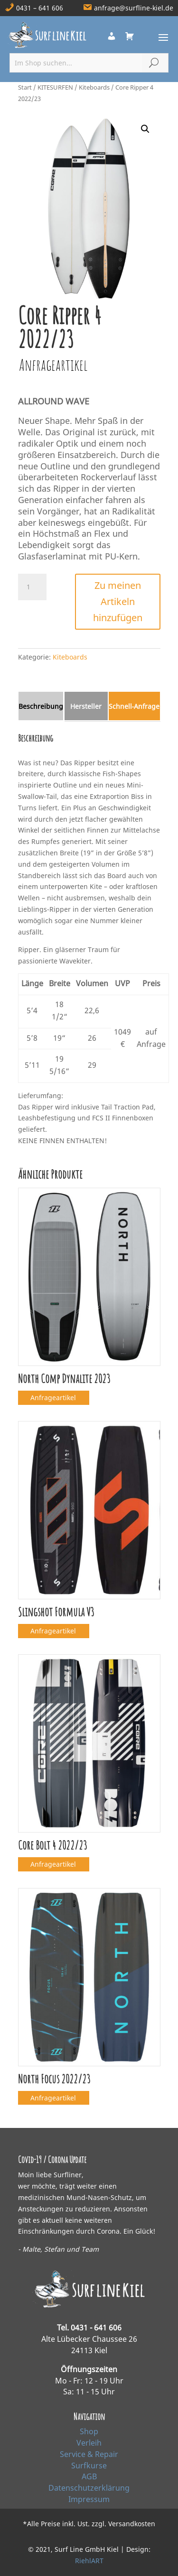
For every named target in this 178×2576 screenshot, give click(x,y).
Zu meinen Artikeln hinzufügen (117, 601)
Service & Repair (89, 2454)
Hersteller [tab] (86, 706)
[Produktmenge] (32, 587)
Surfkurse (89, 2465)
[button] (145, 129)
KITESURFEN (55, 87)
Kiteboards (94, 87)
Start (25, 87)
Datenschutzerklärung (89, 2488)
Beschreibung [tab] (41, 706)
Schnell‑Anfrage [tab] (134, 706)
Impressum (89, 2499)
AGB (89, 2476)
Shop (89, 2431)
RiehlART (89, 2560)
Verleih (89, 2443)
